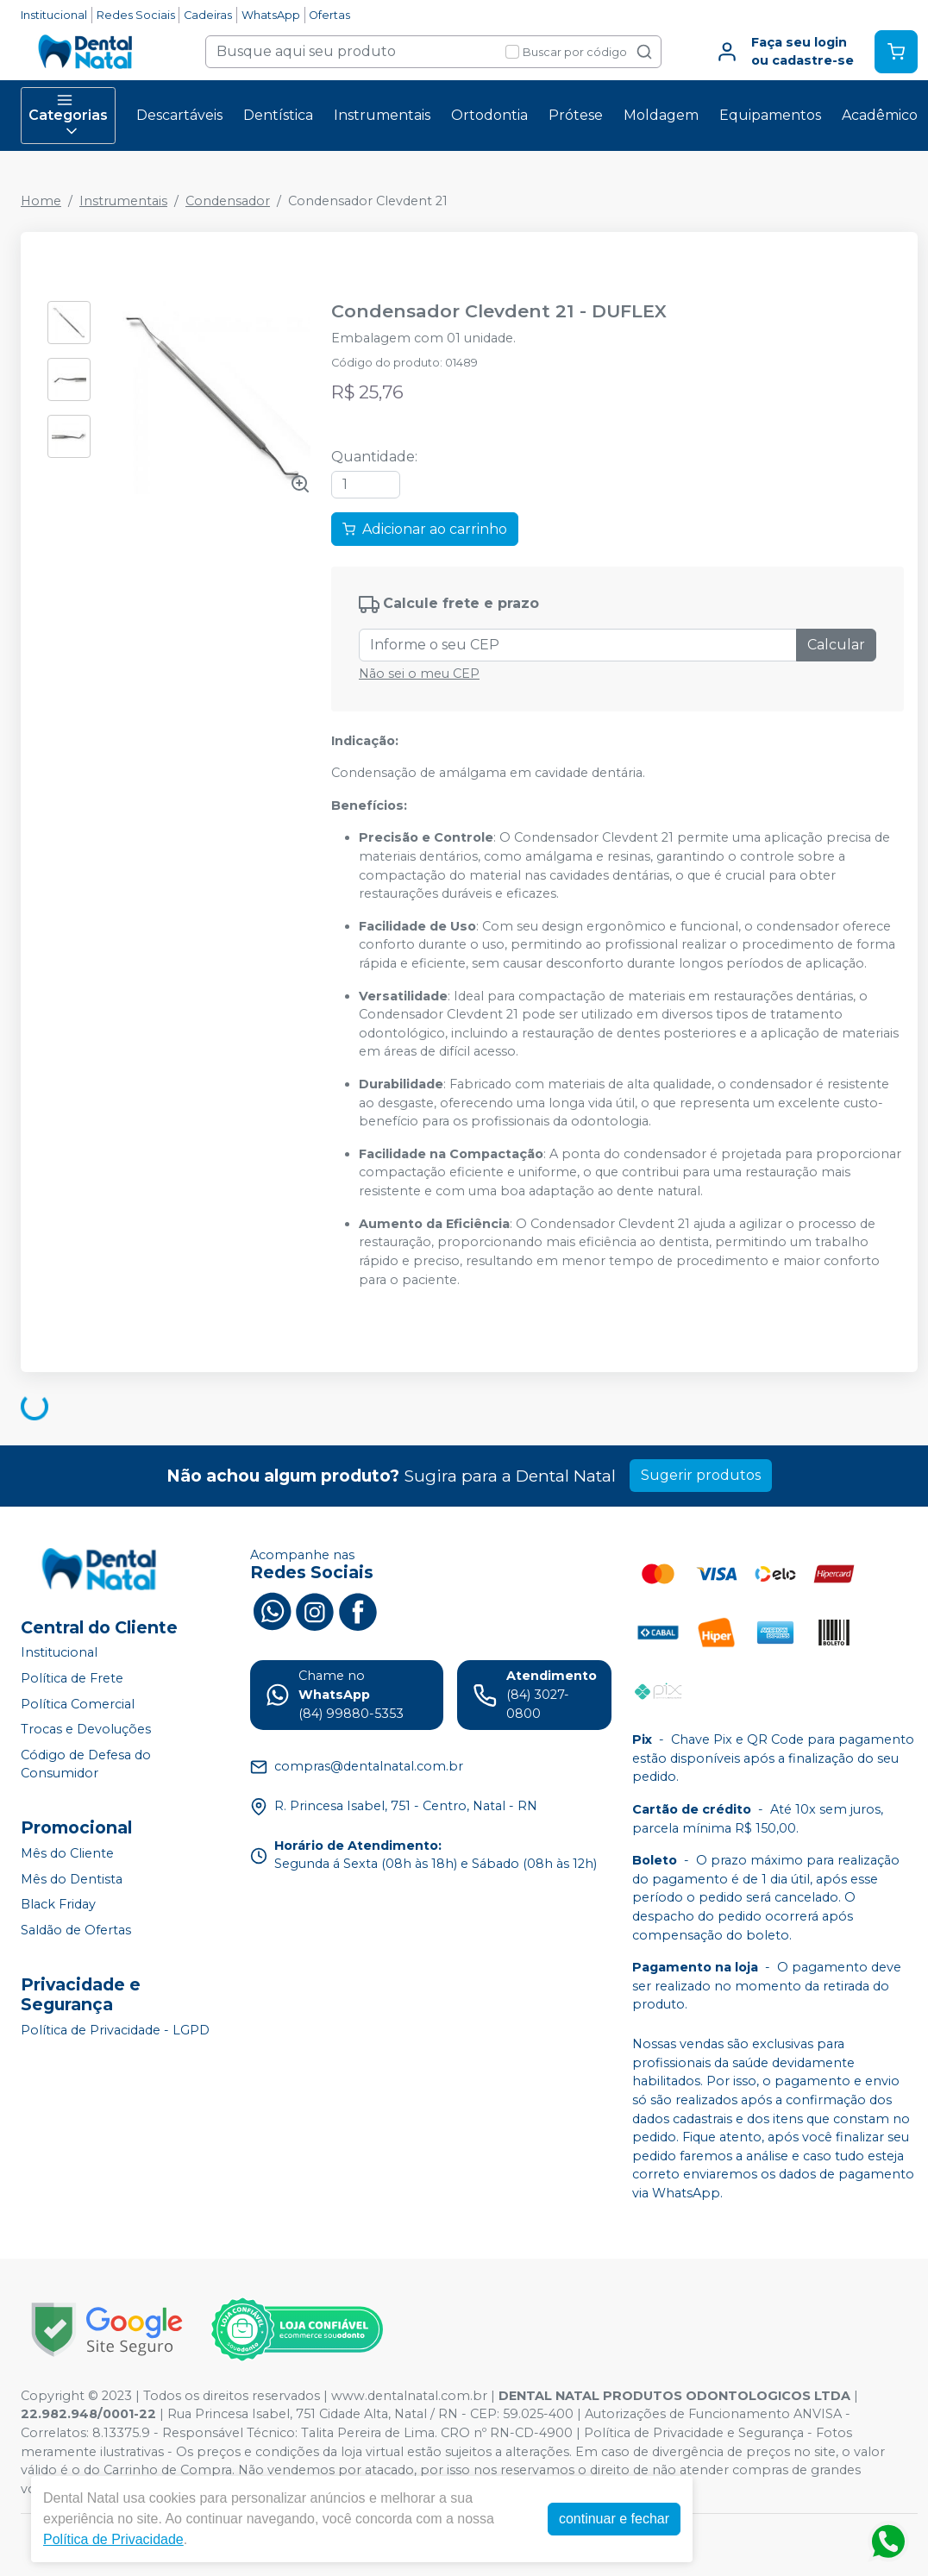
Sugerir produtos (701, 1475)
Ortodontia (489, 115)
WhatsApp (270, 15)
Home (41, 201)
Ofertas (329, 15)
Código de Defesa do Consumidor (86, 1764)
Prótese (576, 115)
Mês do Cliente (67, 1853)
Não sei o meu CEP (419, 673)
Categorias (68, 115)
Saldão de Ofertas (76, 1930)
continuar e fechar (614, 2518)
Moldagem (661, 115)
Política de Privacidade (113, 2539)
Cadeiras (208, 15)
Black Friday (58, 1904)
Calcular (836, 644)
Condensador (227, 201)
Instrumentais (382, 115)
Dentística (278, 115)
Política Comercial (78, 1704)
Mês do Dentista (71, 1879)
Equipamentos (770, 115)
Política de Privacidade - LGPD (115, 2030)
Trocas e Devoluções (86, 1729)
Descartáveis (179, 115)
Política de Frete (72, 1678)
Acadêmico (880, 115)
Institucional (54, 15)
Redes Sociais (136, 15)
